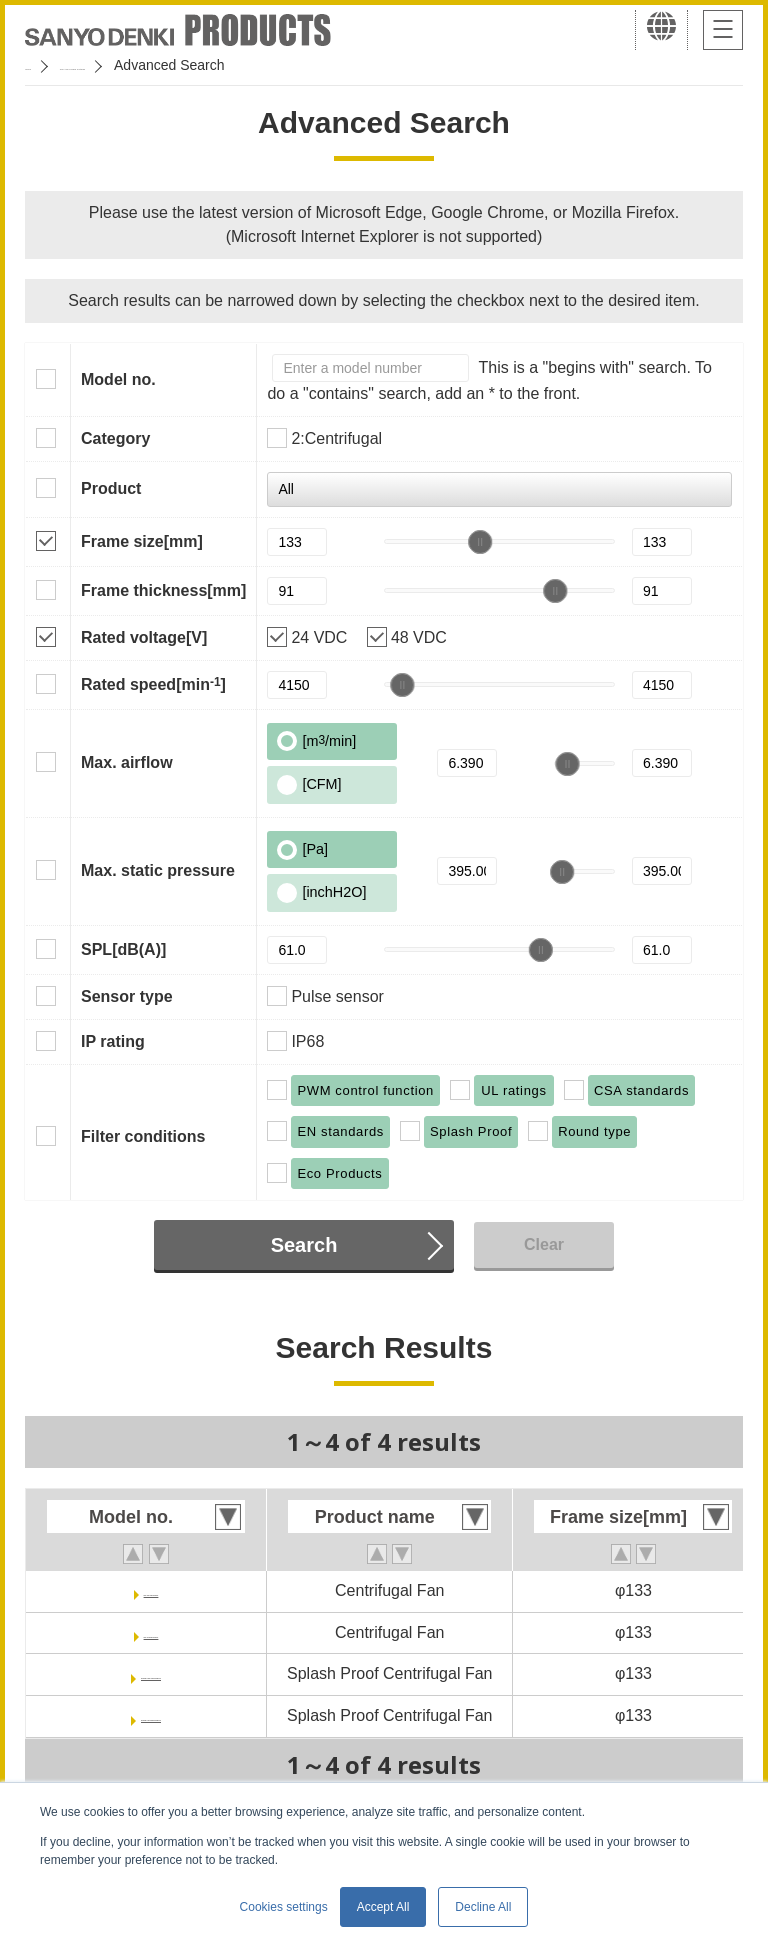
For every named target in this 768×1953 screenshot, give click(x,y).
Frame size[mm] (142, 541)
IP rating (113, 1041)
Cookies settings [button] (284, 1907)
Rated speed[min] (153, 684)
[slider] (480, 542)
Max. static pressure (158, 870)
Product (111, 488)
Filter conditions (143, 1136)
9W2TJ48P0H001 (150, 1715)
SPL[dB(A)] (123, 949)
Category (115, 438)
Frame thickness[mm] (163, 590)
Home (43, 65)
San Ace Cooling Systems (171, 65)
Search (304, 1245)
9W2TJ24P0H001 (150, 1673)
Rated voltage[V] (144, 637)
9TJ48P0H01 (151, 1632)
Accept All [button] (383, 1907)
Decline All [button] (483, 1907)
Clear (544, 1244)
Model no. (118, 379)
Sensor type (127, 996)
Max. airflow (127, 762)
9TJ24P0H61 (151, 1590)
